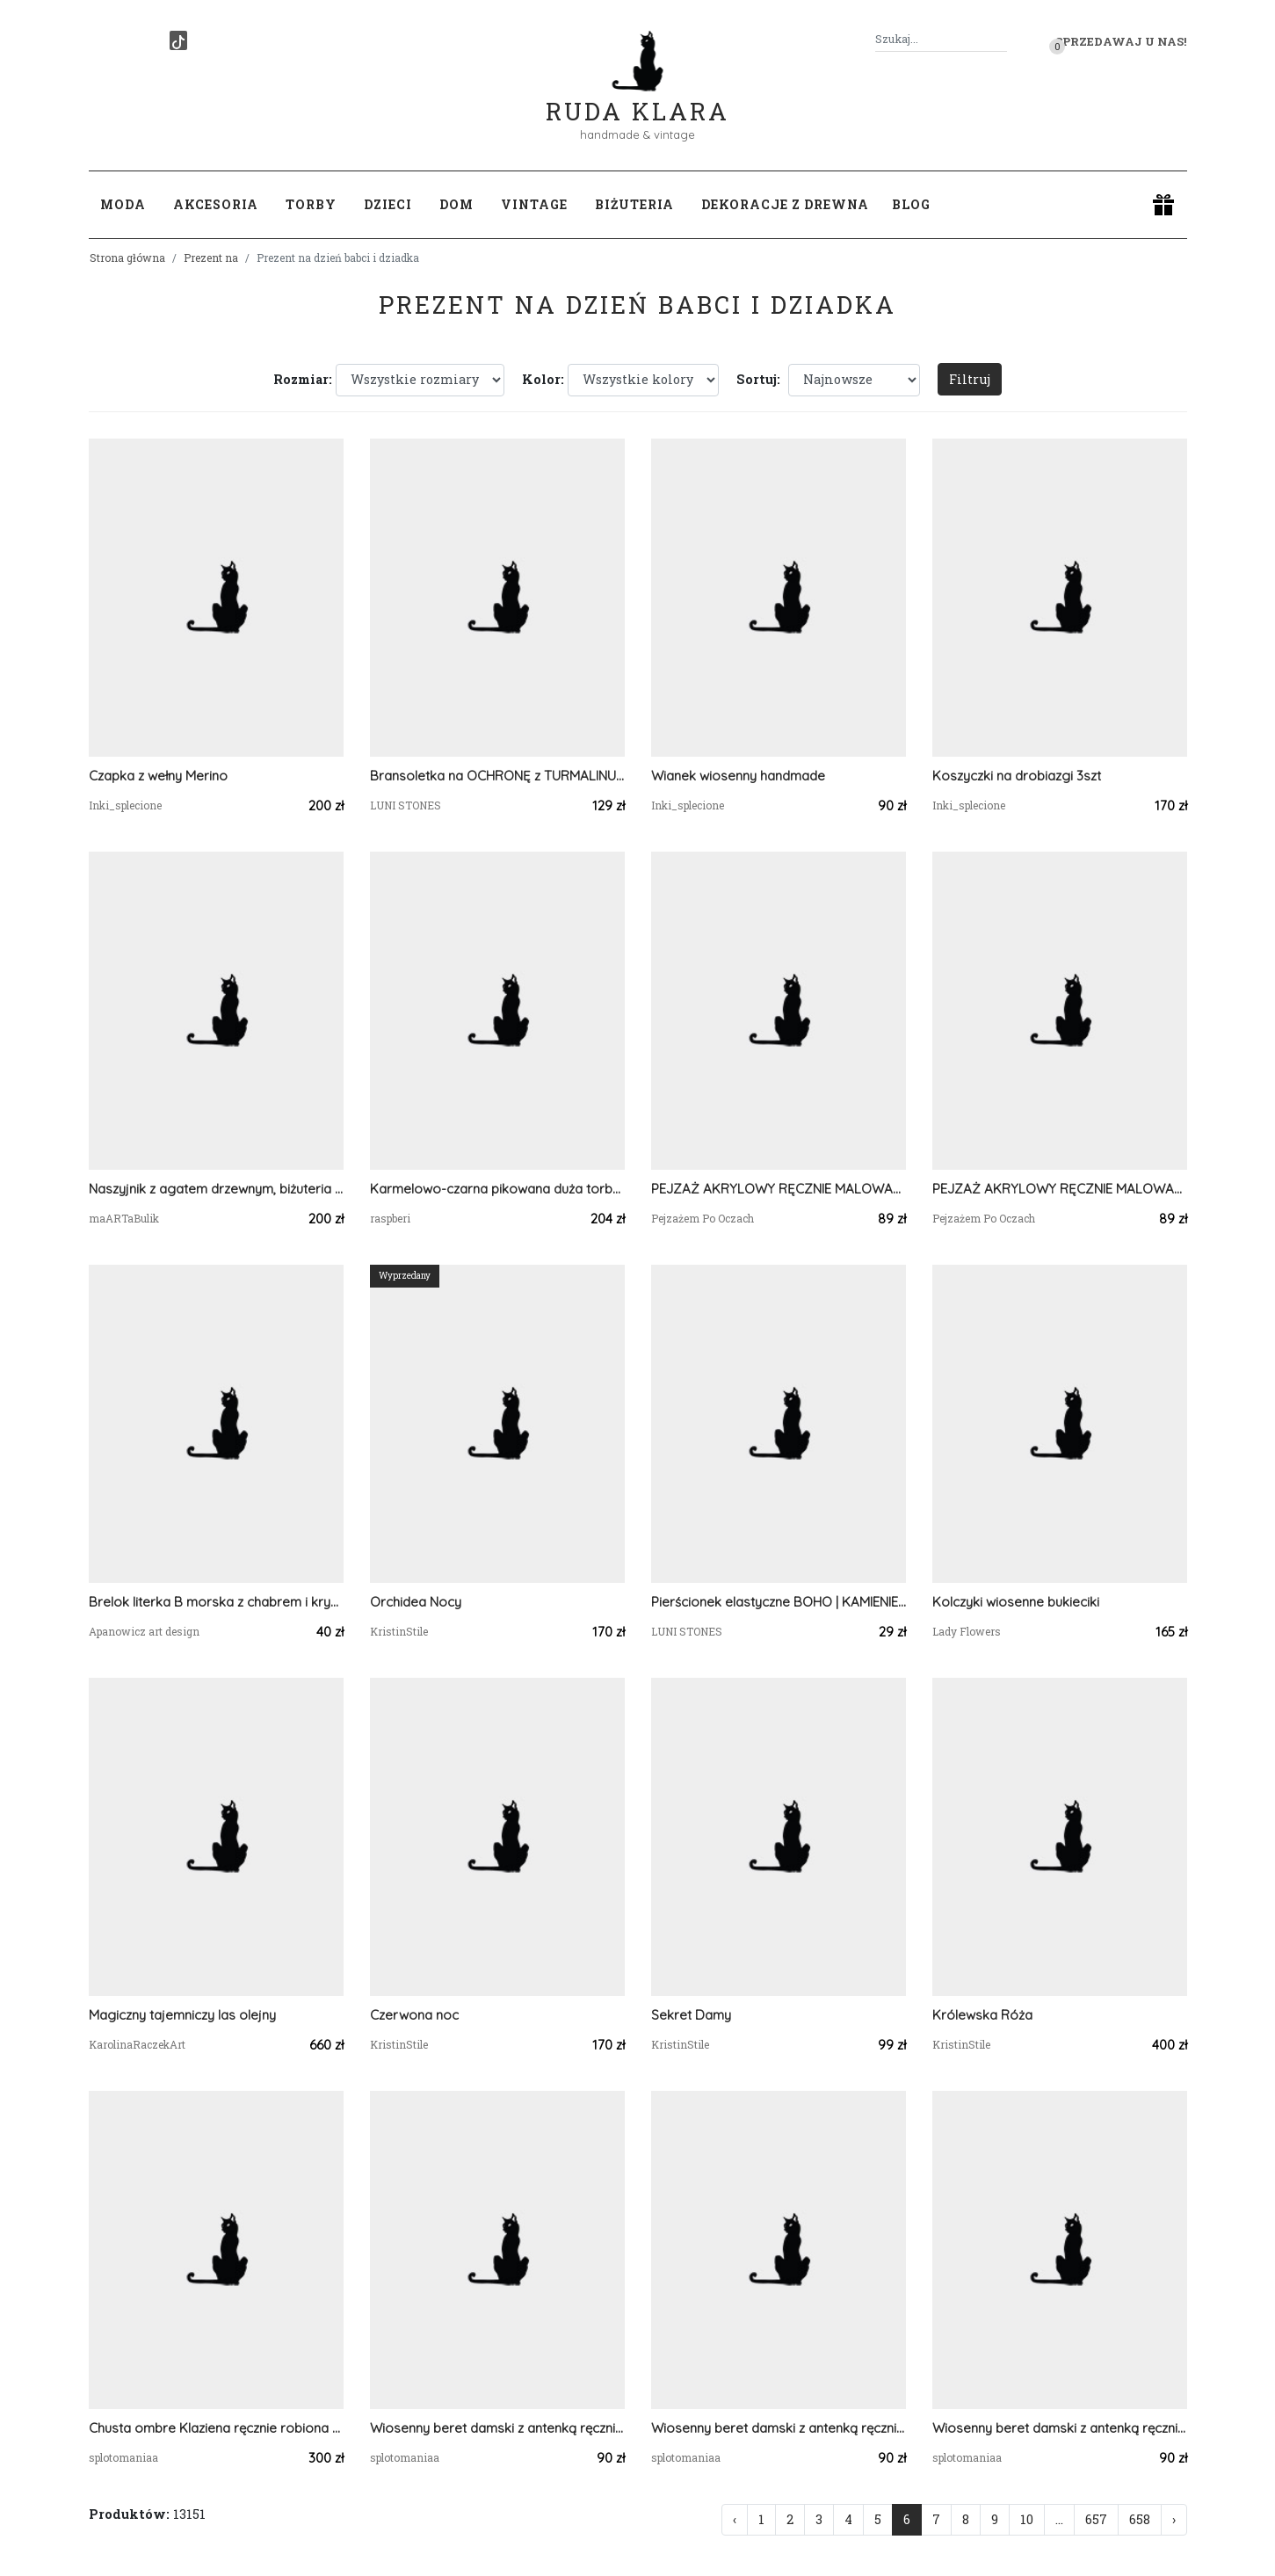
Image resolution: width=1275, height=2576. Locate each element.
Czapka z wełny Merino (158, 775)
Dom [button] (456, 204)
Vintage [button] (534, 204)
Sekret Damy (691, 2014)
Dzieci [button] (388, 204)
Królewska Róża (982, 2014)
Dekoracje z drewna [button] (785, 204)
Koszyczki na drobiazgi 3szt (1016, 775)
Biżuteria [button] (634, 204)
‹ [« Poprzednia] (734, 2519)
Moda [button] (123, 204)
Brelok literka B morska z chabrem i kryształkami (216, 1601)
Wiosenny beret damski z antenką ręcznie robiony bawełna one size (497, 2428)
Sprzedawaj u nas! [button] (1120, 41)
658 (1139, 2519)
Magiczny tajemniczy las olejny (182, 2014)
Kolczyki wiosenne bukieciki (1015, 1601)
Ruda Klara (637, 97)
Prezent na (211, 257)
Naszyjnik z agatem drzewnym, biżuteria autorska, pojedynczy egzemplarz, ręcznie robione (216, 1188)
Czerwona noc (414, 2014)
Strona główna (127, 257)
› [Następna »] (1174, 2519)
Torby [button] (311, 204)
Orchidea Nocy (415, 1601)
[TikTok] (178, 40)
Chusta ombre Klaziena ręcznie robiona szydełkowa (216, 2428)
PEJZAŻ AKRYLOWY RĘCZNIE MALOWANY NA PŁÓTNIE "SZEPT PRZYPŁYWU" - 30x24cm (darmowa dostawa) (778, 1188)
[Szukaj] (1000, 39)
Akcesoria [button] (215, 204)
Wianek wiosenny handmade (738, 775)
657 (1096, 2519)
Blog (911, 204)
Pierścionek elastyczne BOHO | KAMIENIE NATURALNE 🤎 (778, 1601)
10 (1026, 2519)
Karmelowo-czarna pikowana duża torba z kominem (497, 1188)
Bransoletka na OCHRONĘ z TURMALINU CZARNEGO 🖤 (497, 775)
